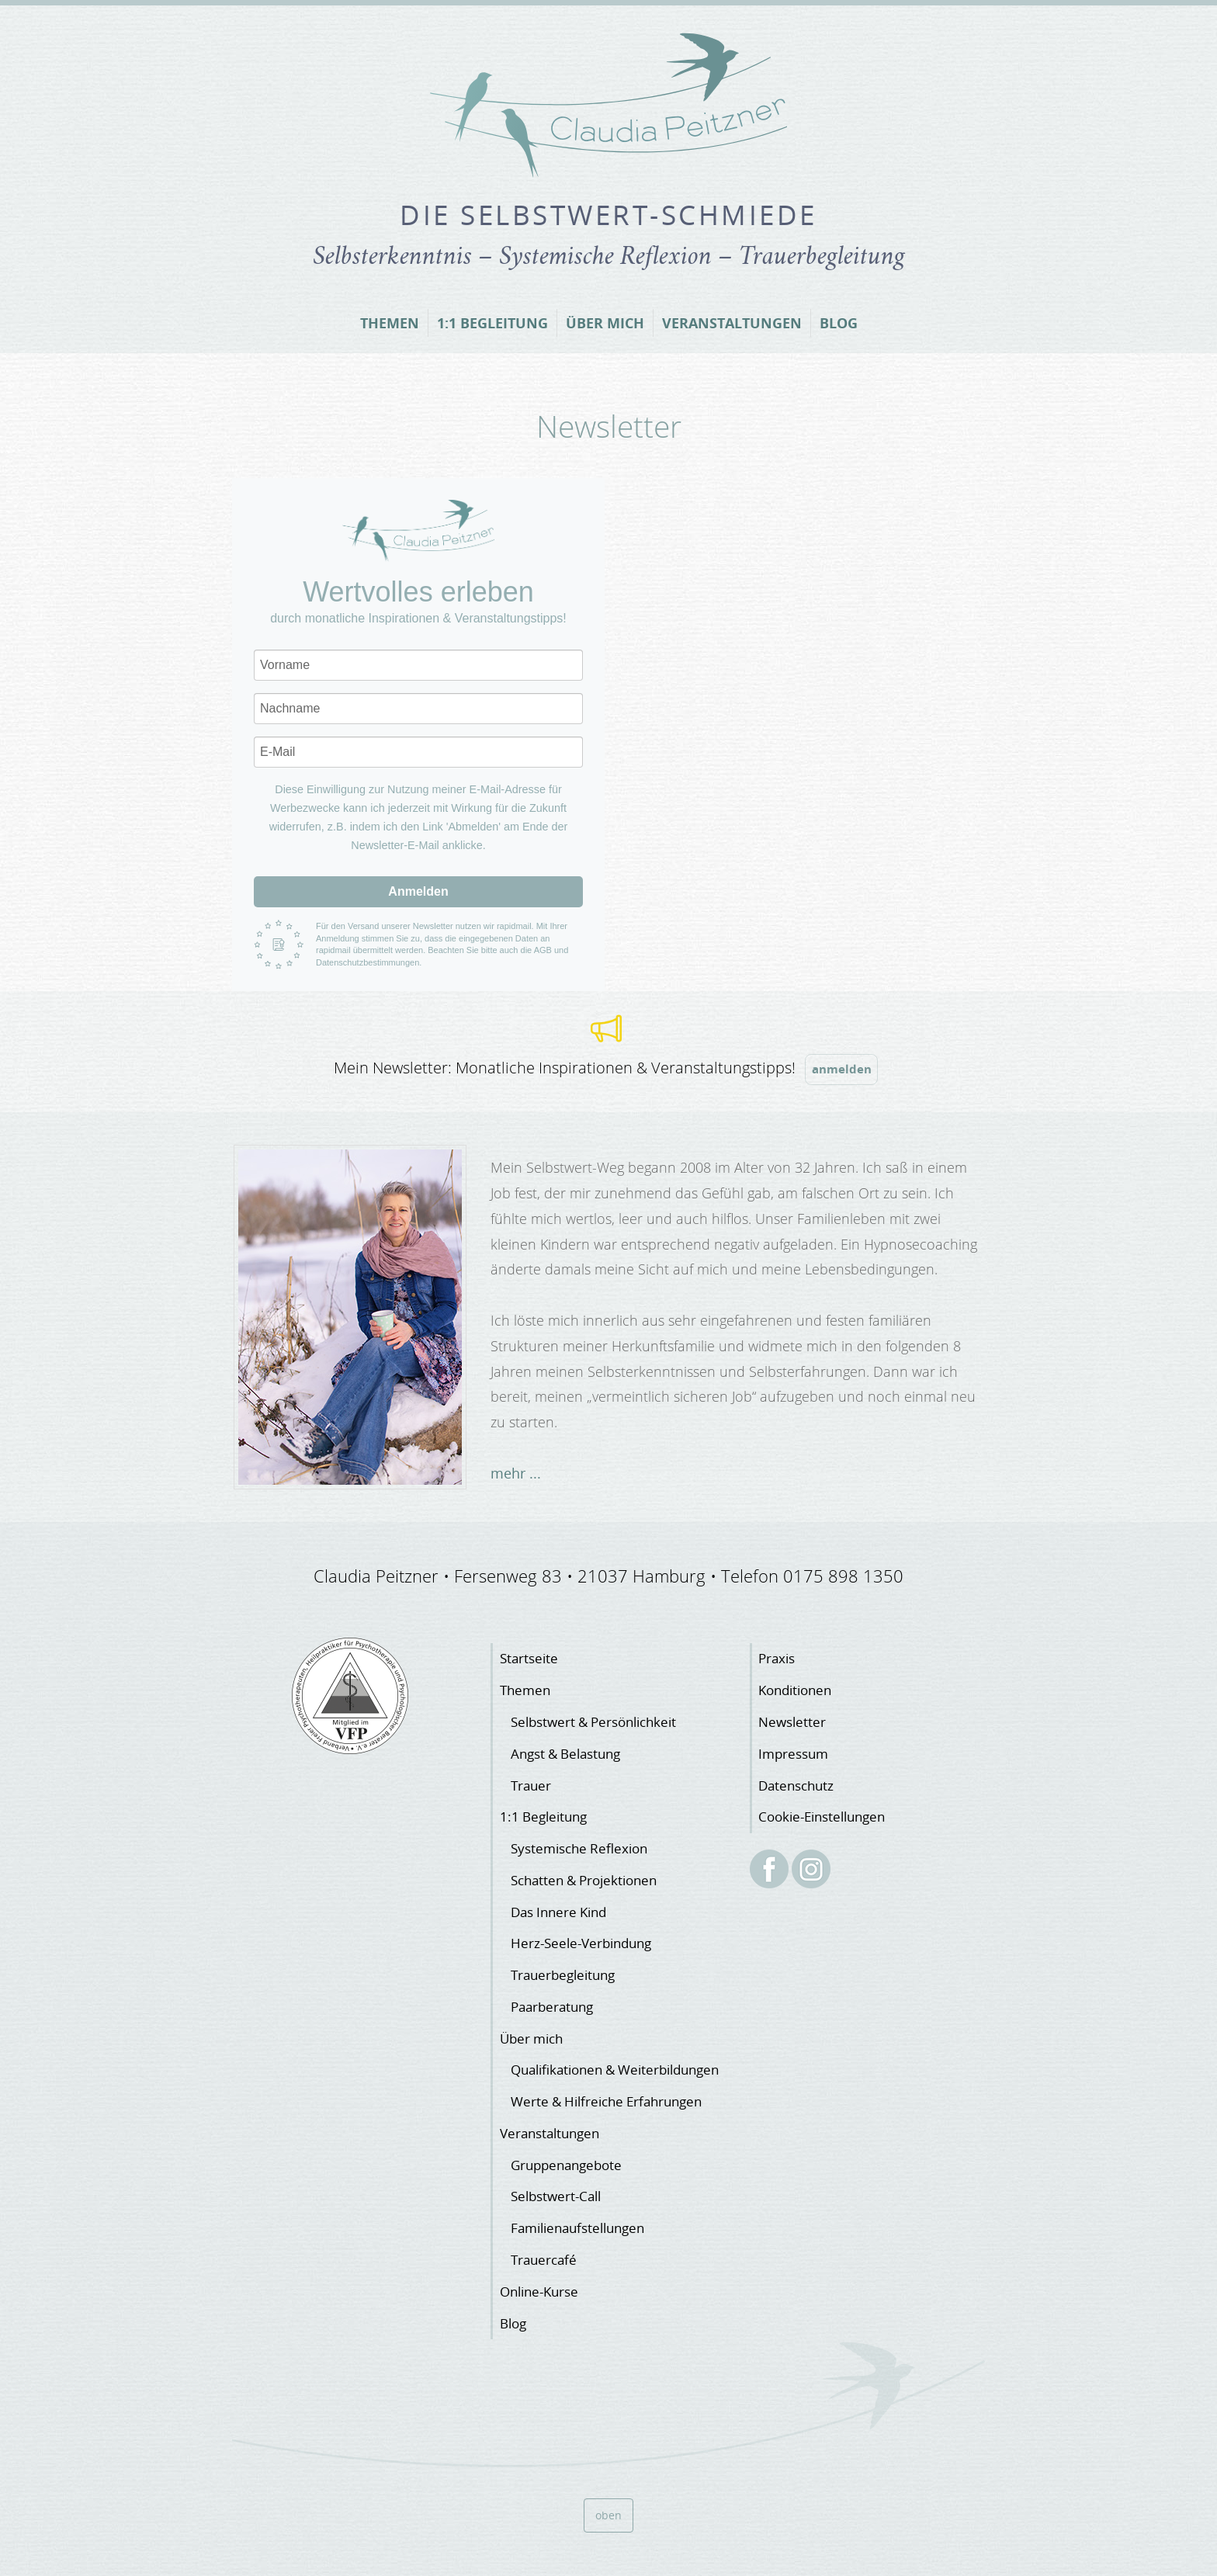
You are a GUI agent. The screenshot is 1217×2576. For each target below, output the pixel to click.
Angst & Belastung (565, 1754)
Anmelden (418, 891)
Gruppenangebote (566, 2165)
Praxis (776, 1658)
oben (608, 2515)
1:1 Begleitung (492, 323)
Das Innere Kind (558, 1912)
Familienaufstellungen (577, 2228)
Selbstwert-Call (556, 2196)
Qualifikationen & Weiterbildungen (615, 2069)
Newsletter (792, 1722)
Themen (389, 323)
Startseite (529, 1658)
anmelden (842, 1069)
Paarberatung (552, 2007)
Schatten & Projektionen (584, 1880)
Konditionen (794, 1690)
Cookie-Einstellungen (821, 1816)
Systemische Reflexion (579, 1848)
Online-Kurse (539, 2291)
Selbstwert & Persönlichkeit (593, 1722)
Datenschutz (796, 1785)
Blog (839, 323)
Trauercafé (544, 2260)
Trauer (531, 1785)
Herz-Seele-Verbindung (581, 1943)
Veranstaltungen (732, 323)
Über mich (605, 323)
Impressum (793, 1754)
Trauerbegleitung (563, 1975)
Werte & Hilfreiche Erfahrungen (606, 2101)
